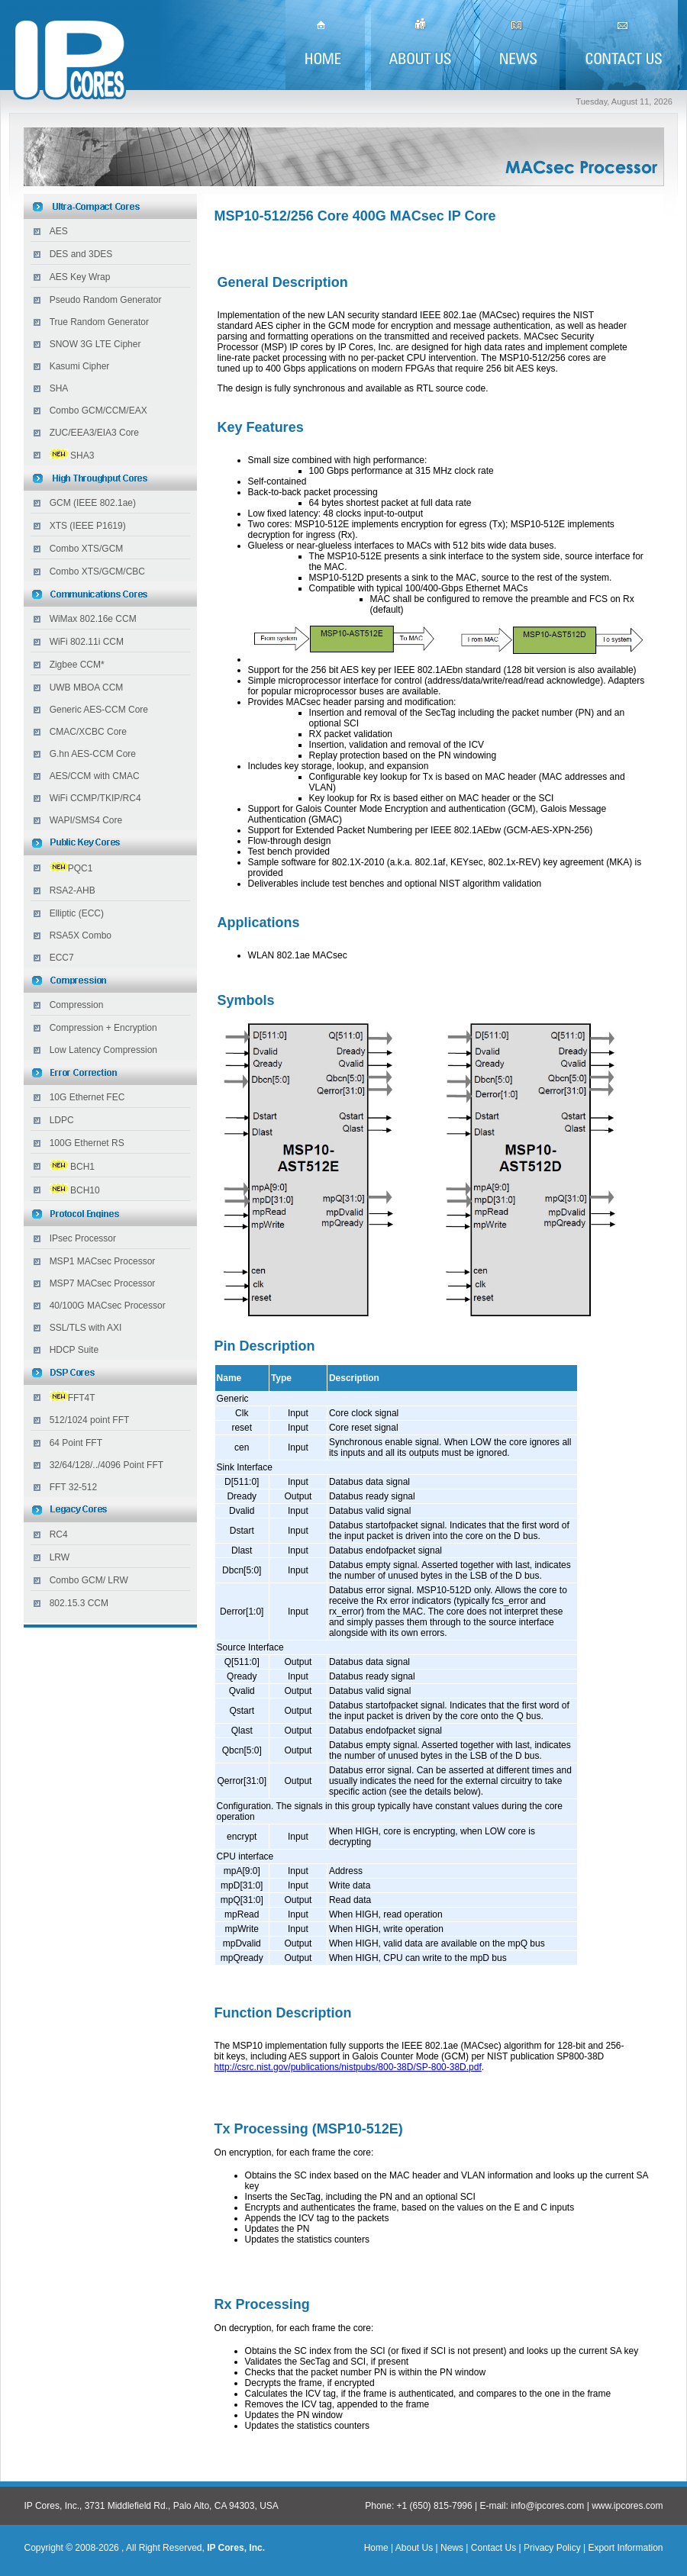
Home (376, 2547)
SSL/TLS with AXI (86, 1327)
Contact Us (493, 2547)
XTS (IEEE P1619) (88, 525)
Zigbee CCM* (77, 664)
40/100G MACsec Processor (108, 1305)
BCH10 (85, 1190)
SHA (59, 388)
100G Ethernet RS (87, 1143)
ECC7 (62, 957)
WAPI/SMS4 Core (86, 820)
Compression (77, 1005)
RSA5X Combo (80, 935)
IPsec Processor (83, 1238)
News (451, 2547)
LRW (59, 1557)
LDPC (62, 1120)
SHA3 (82, 455)
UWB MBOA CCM (87, 687)
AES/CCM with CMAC (95, 776)
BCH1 (82, 1166)
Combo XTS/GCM (87, 548)
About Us (414, 2547)
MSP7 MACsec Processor (103, 1283)
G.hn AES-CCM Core (93, 754)
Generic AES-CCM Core (99, 709)
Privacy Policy (552, 2547)
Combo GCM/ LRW (89, 1580)
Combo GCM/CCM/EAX (98, 410)
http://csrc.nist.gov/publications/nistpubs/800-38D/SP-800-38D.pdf (348, 2067)
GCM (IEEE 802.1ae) (93, 502)
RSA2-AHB (72, 890)
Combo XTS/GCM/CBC (97, 571)
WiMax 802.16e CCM (93, 618)
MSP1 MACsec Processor (103, 1261)
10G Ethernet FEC (87, 1097)
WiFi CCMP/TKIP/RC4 (95, 798)
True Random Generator (99, 322)
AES (59, 231)
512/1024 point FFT (90, 1420)
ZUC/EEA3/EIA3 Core (94, 432)
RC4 (59, 1534)
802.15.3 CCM (79, 1603)
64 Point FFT (76, 1443)
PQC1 (80, 868)
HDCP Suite (74, 1349)
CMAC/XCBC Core (88, 731)
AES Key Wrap (80, 277)
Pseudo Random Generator (106, 300)
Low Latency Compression (103, 1050)
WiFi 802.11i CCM (87, 641)
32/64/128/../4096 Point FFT (106, 1465)
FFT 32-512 (73, 1487)
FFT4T (72, 1398)
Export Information (624, 2547)
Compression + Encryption (103, 1027)
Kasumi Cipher (80, 366)
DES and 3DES (81, 254)
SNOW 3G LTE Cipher (95, 344)
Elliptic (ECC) (77, 913)
